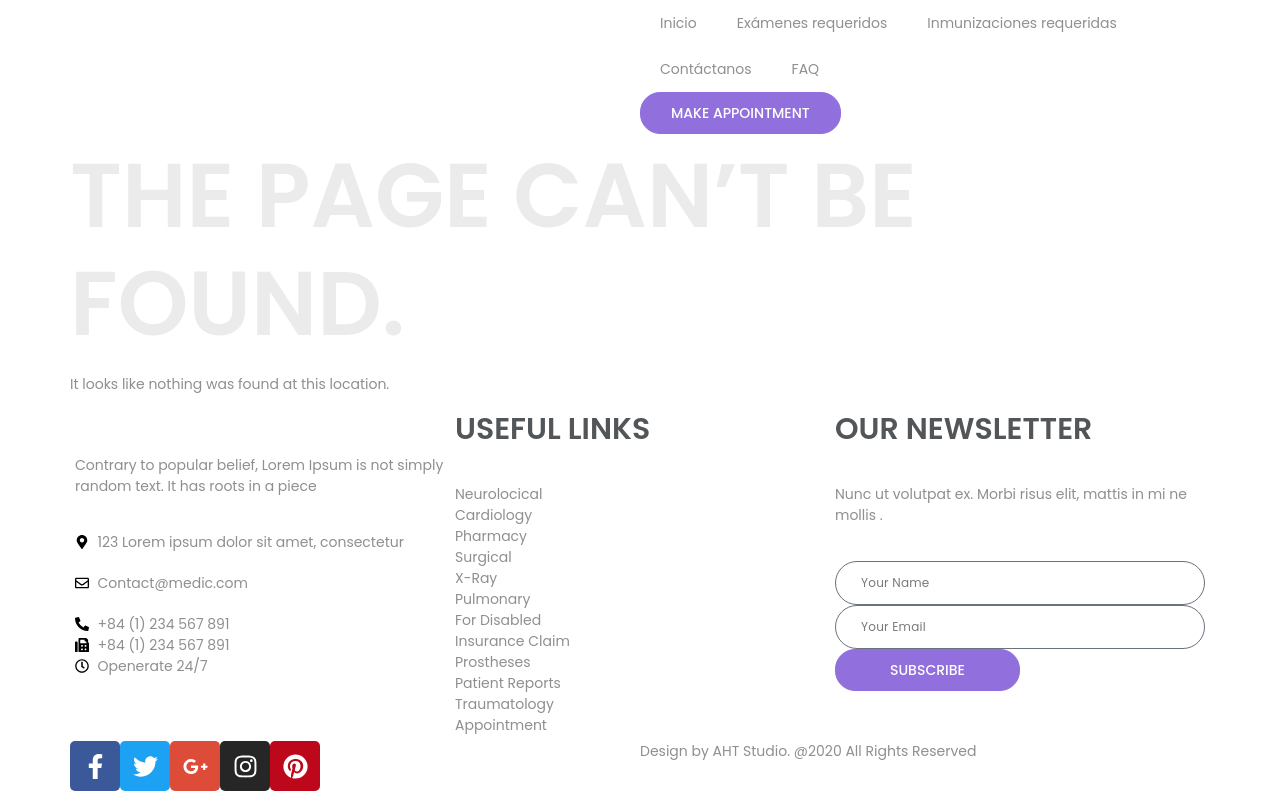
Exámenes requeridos (812, 23)
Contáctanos (706, 69)
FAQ (806, 69)
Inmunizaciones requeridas (1022, 23)
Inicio (678, 23)
